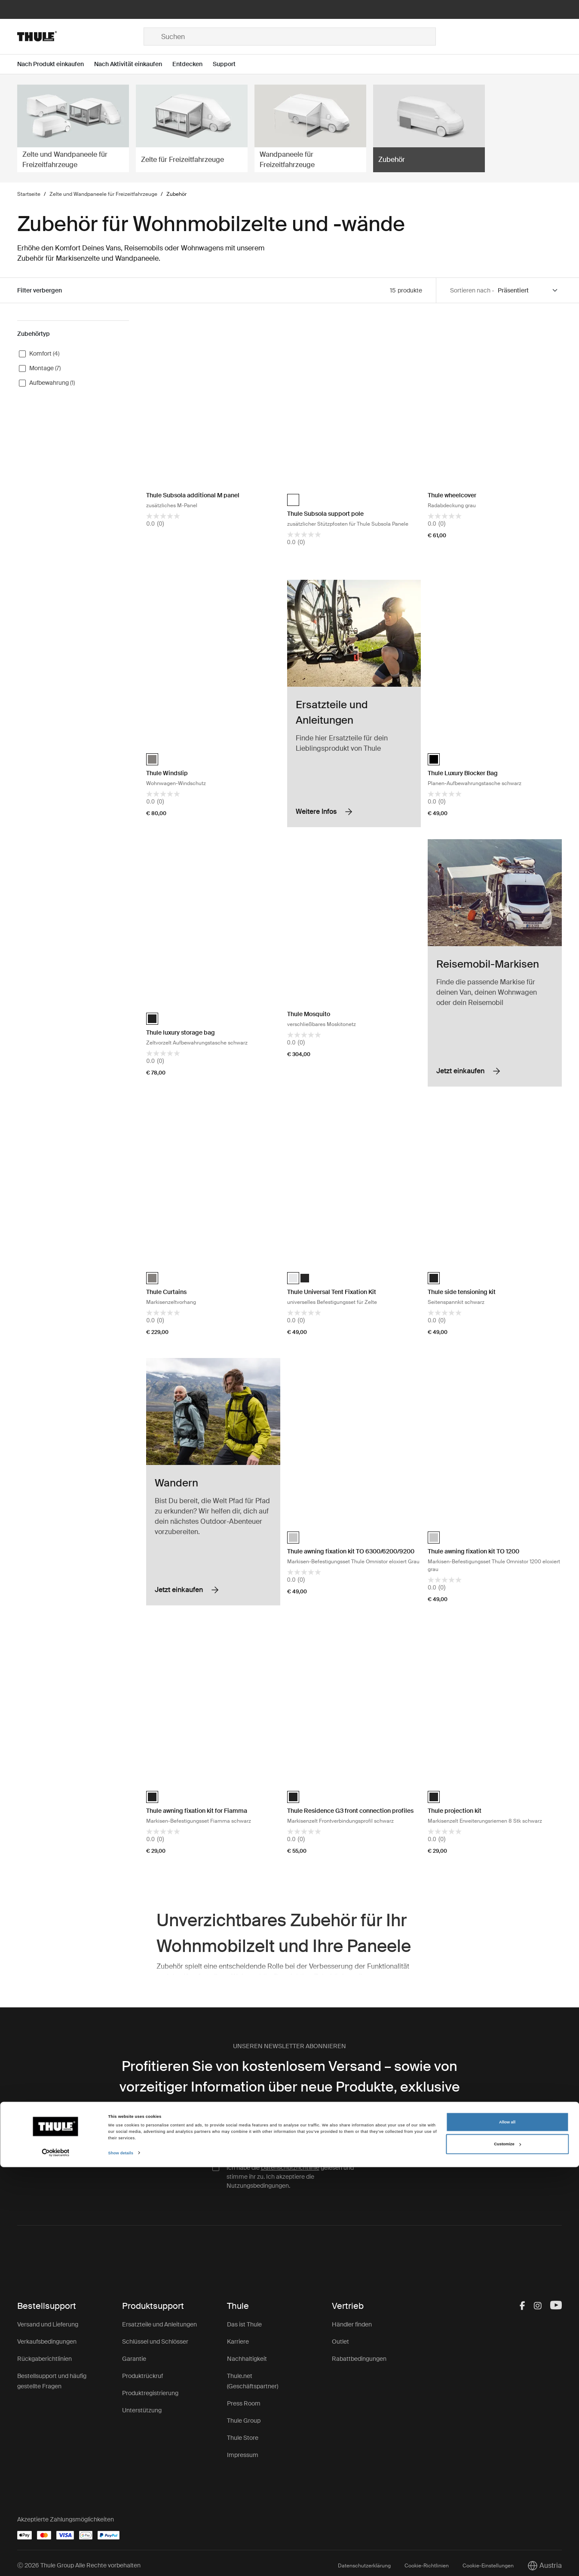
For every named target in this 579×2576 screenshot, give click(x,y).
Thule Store (242, 2438)
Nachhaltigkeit (247, 2359)
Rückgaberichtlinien (44, 2359)
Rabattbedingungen (359, 2359)
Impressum (242, 2455)
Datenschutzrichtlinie (290, 2167)
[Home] (80, 36)
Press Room (243, 2403)
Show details (120, 2562)
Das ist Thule (244, 2324)
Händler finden (352, 2324)
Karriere (238, 2341)
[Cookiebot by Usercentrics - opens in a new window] (55, 2562)
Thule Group (243, 2420)
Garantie (134, 2359)
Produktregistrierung (150, 2393)
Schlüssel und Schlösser (155, 2341)
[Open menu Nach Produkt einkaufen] (55, 64)
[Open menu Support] (229, 64)
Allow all (507, 2531)
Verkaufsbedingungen (47, 2341)
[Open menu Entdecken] (192, 64)
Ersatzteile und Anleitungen (159, 2324)
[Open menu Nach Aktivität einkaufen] (133, 64)
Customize (507, 2553)
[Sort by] (528, 290)
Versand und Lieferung (47, 2324)
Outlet (340, 2341)
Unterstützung (142, 2410)
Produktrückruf (142, 2376)
